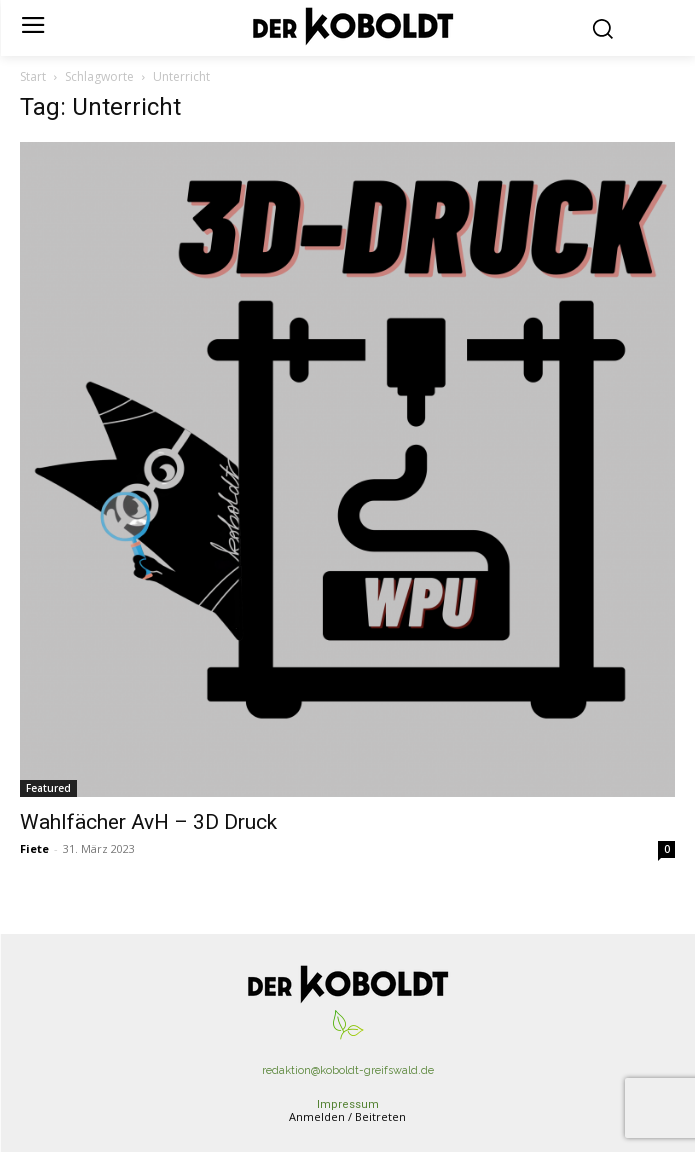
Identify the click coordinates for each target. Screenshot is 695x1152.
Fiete (34, 848)
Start (33, 76)
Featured (48, 788)
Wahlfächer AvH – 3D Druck (148, 822)
